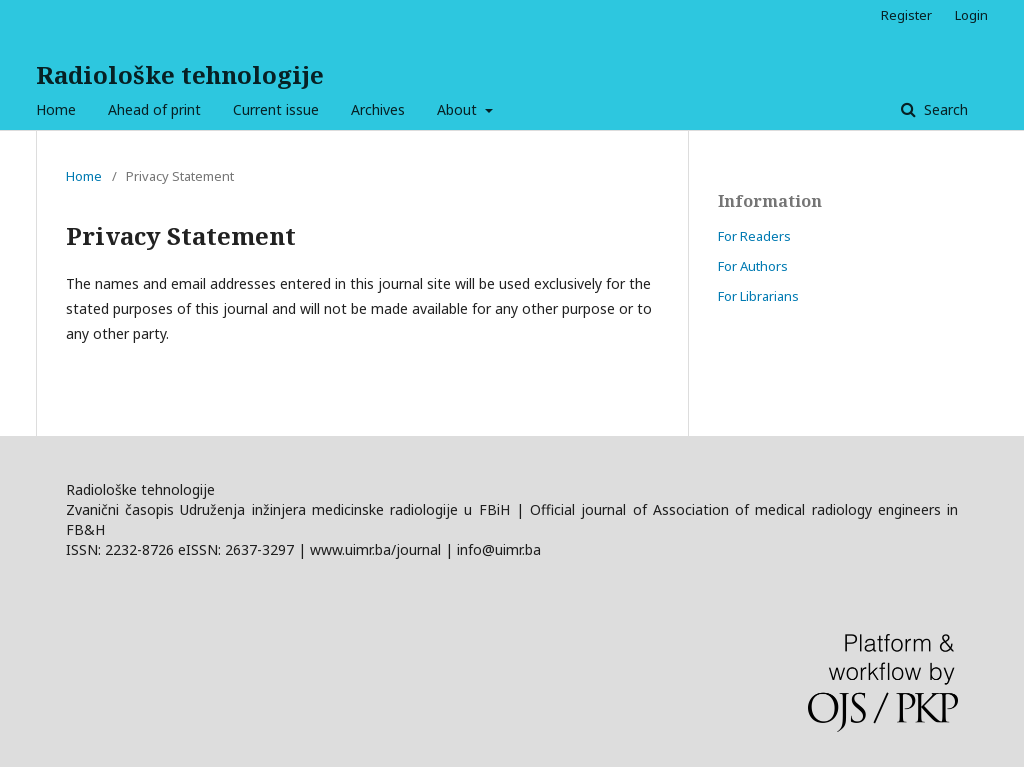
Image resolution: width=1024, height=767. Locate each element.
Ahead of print (154, 109)
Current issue (276, 109)
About (459, 109)
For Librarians (758, 296)
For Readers (754, 236)
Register (906, 15)
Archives (378, 109)
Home (56, 109)
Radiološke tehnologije (180, 74)
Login (971, 15)
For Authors (753, 266)
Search (944, 109)
